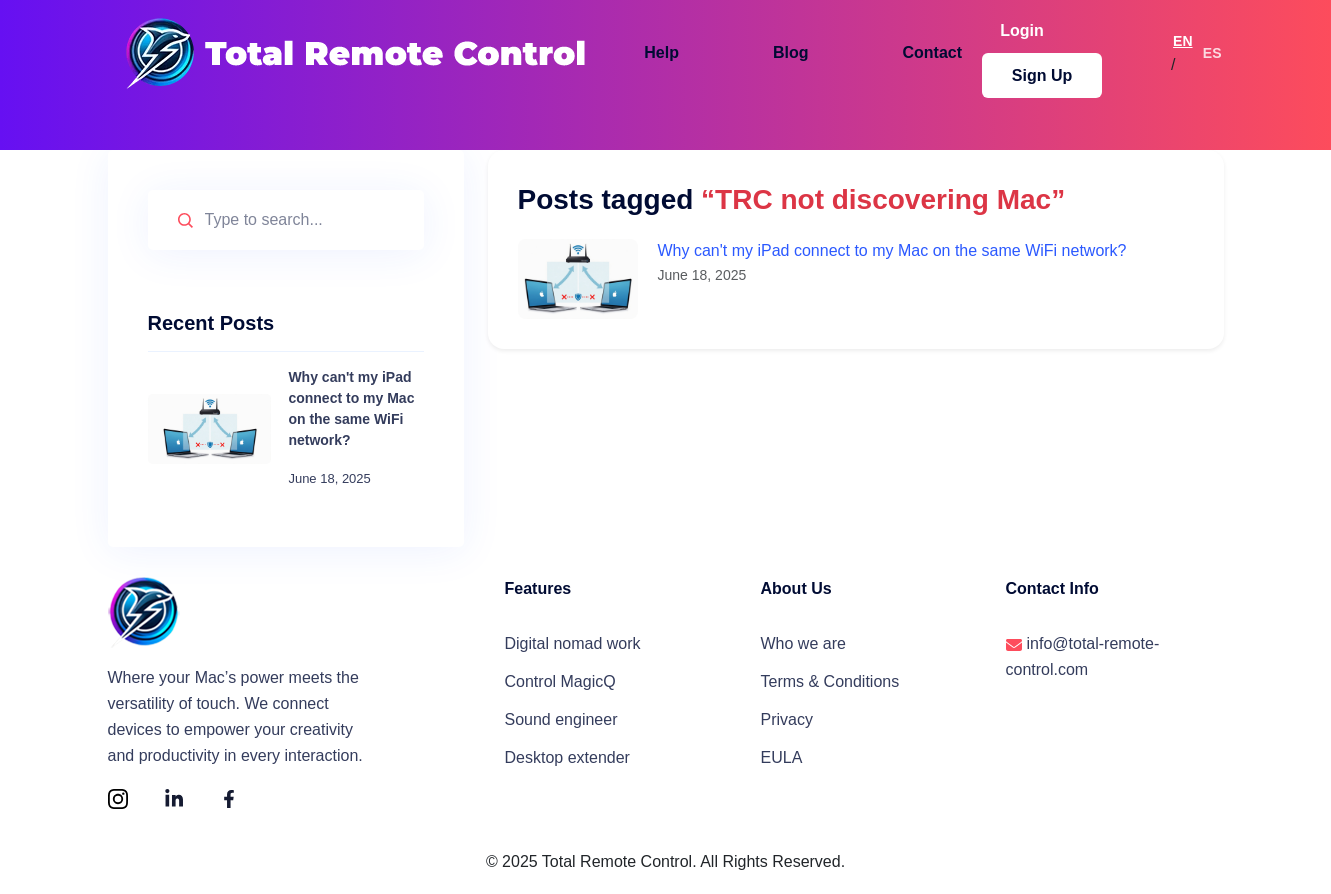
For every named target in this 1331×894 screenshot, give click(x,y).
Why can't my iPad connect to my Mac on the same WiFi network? (892, 250)
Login (960, 48)
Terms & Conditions (830, 684)
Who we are (803, 643)
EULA (782, 766)
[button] (654, 49)
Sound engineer (561, 725)
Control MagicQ (560, 684)
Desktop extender (567, 766)
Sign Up (1079, 48)
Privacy (787, 725)
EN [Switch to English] (1167, 49)
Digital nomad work (573, 643)
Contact (877, 48)
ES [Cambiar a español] (1212, 49)
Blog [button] (760, 48)
